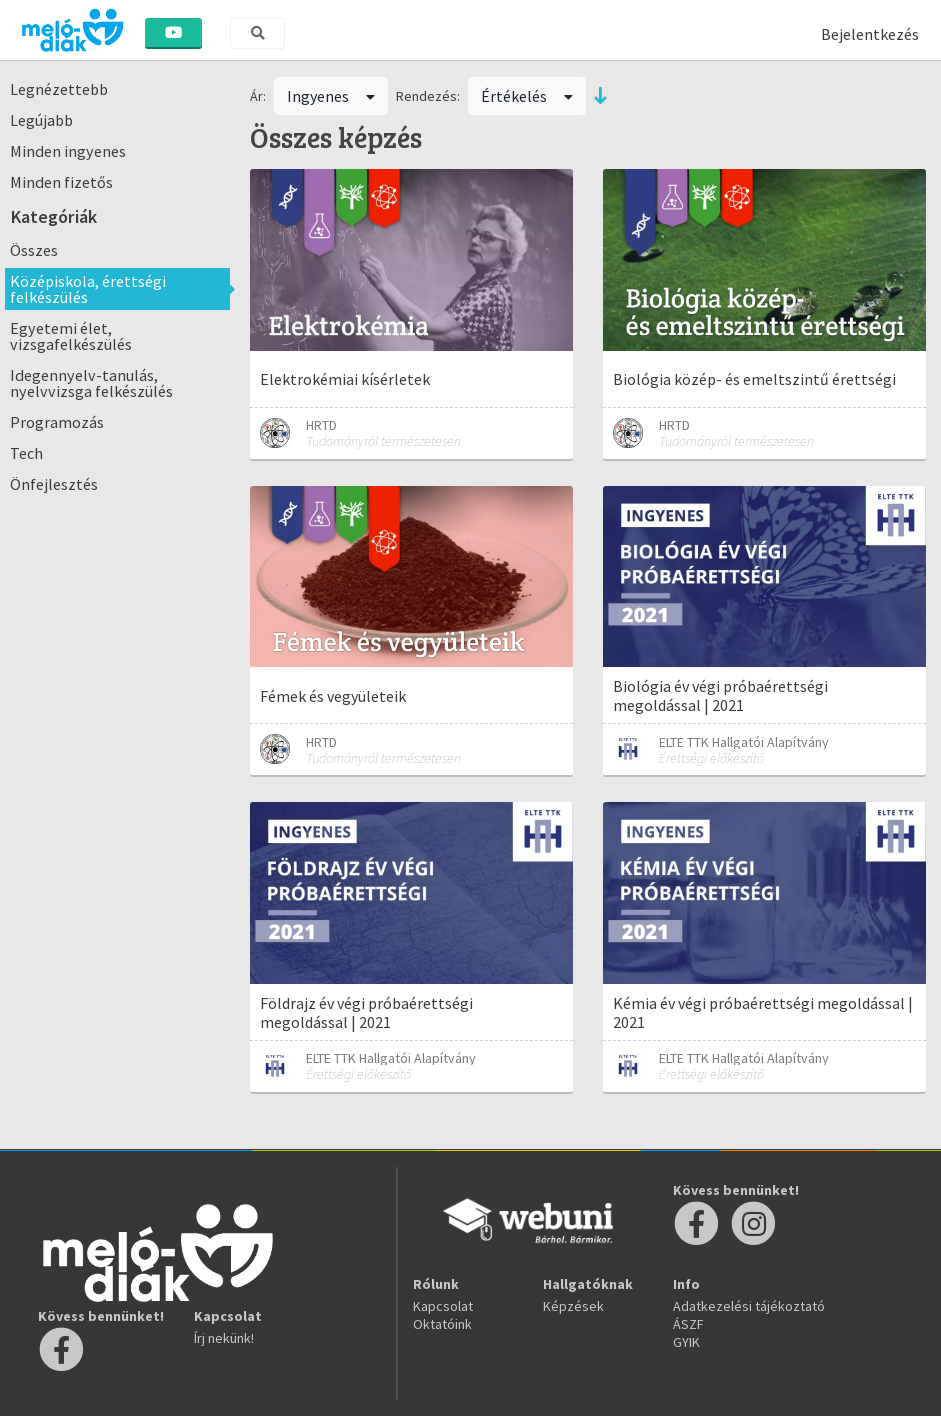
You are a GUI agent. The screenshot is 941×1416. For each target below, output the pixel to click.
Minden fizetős (61, 182)
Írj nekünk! (224, 1338)
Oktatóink (442, 1324)
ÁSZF (688, 1324)
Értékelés (527, 96)
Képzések (573, 1306)
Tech (26, 453)
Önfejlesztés (54, 484)
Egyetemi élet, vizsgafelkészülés (71, 336)
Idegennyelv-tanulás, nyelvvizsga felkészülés (91, 383)
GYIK (686, 1342)
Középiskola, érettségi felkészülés (88, 289)
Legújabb (41, 120)
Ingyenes (331, 96)
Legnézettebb (59, 89)
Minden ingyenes (68, 151)
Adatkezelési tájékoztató (749, 1306)
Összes (34, 250)
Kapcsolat (443, 1306)
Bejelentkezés (870, 34)
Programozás (57, 422)
